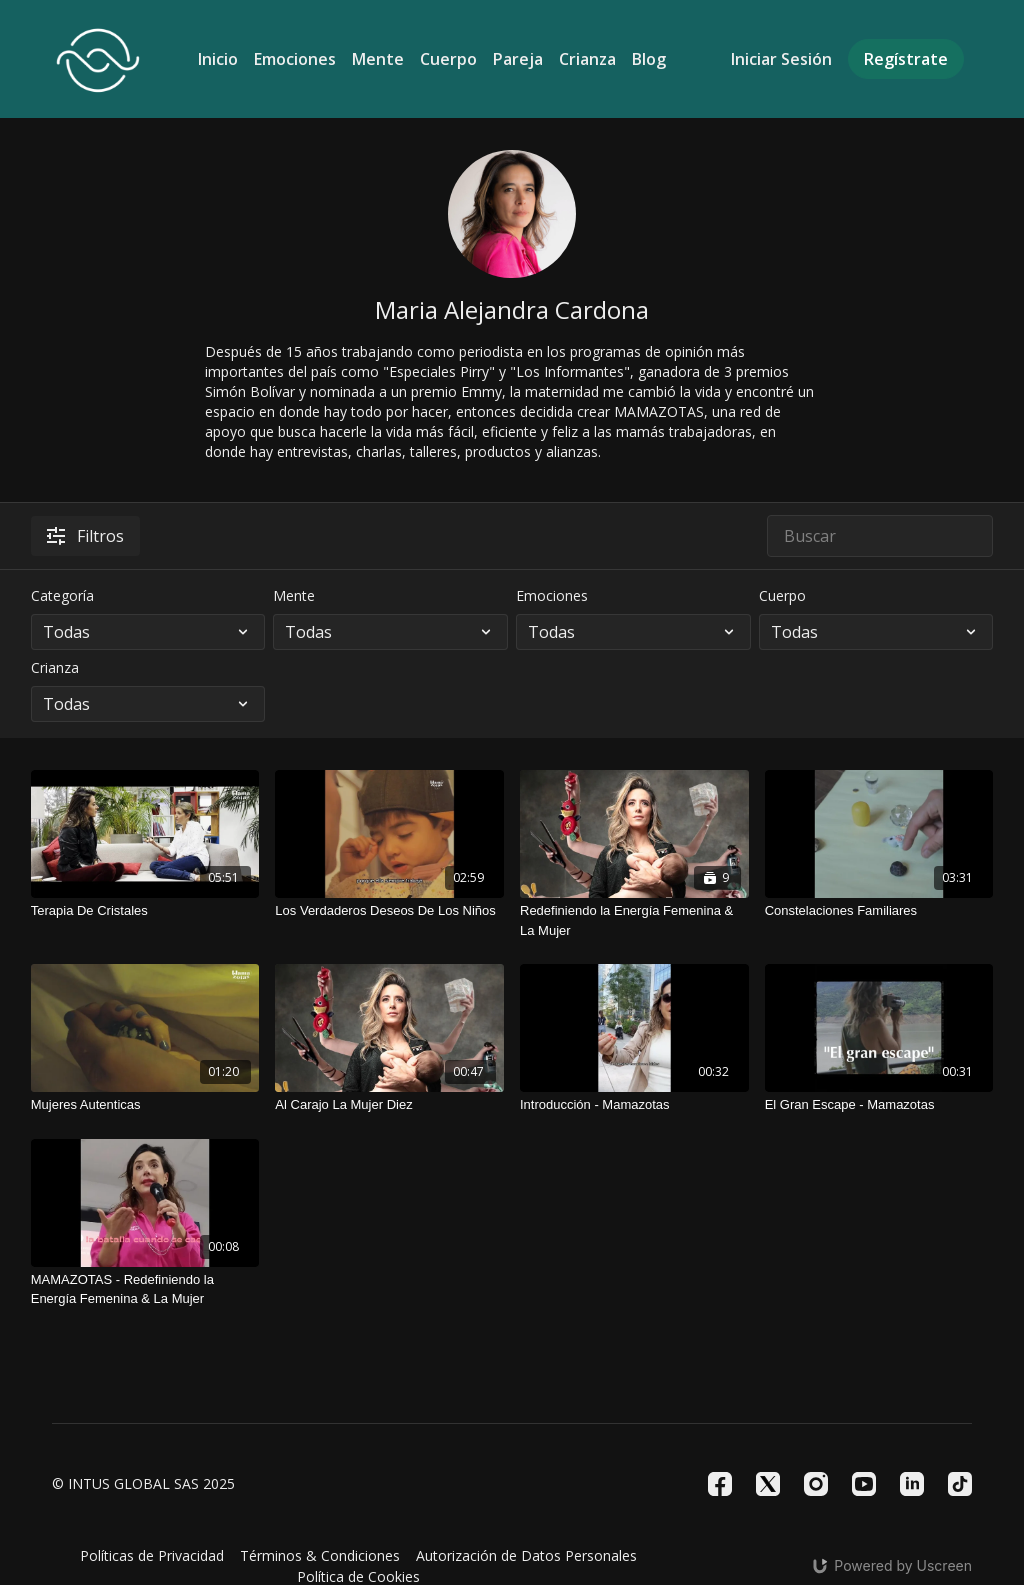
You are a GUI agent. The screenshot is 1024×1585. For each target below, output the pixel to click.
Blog (649, 59)
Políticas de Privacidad (152, 1555)
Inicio (218, 59)
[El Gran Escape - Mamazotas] (879, 1105)
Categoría (62, 595)
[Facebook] (720, 1484)
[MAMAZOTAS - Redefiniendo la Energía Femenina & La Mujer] (145, 1289)
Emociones (295, 59)
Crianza (587, 59)
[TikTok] (960, 1484)
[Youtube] (864, 1484)
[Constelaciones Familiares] (879, 911)
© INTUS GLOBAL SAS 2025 (143, 1484)
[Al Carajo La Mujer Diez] (389, 1105)
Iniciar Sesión (781, 59)
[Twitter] (768, 1484)
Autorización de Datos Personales (526, 1555)
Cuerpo (448, 59)
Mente (378, 59)
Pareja (518, 59)
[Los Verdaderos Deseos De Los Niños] (389, 911)
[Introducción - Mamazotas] (634, 1105)
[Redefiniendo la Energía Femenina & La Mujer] (634, 920)
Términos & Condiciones (320, 1555)
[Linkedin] (912, 1484)
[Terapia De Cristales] (145, 911)
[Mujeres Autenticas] (145, 1105)
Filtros (85, 536)
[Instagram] (816, 1484)
